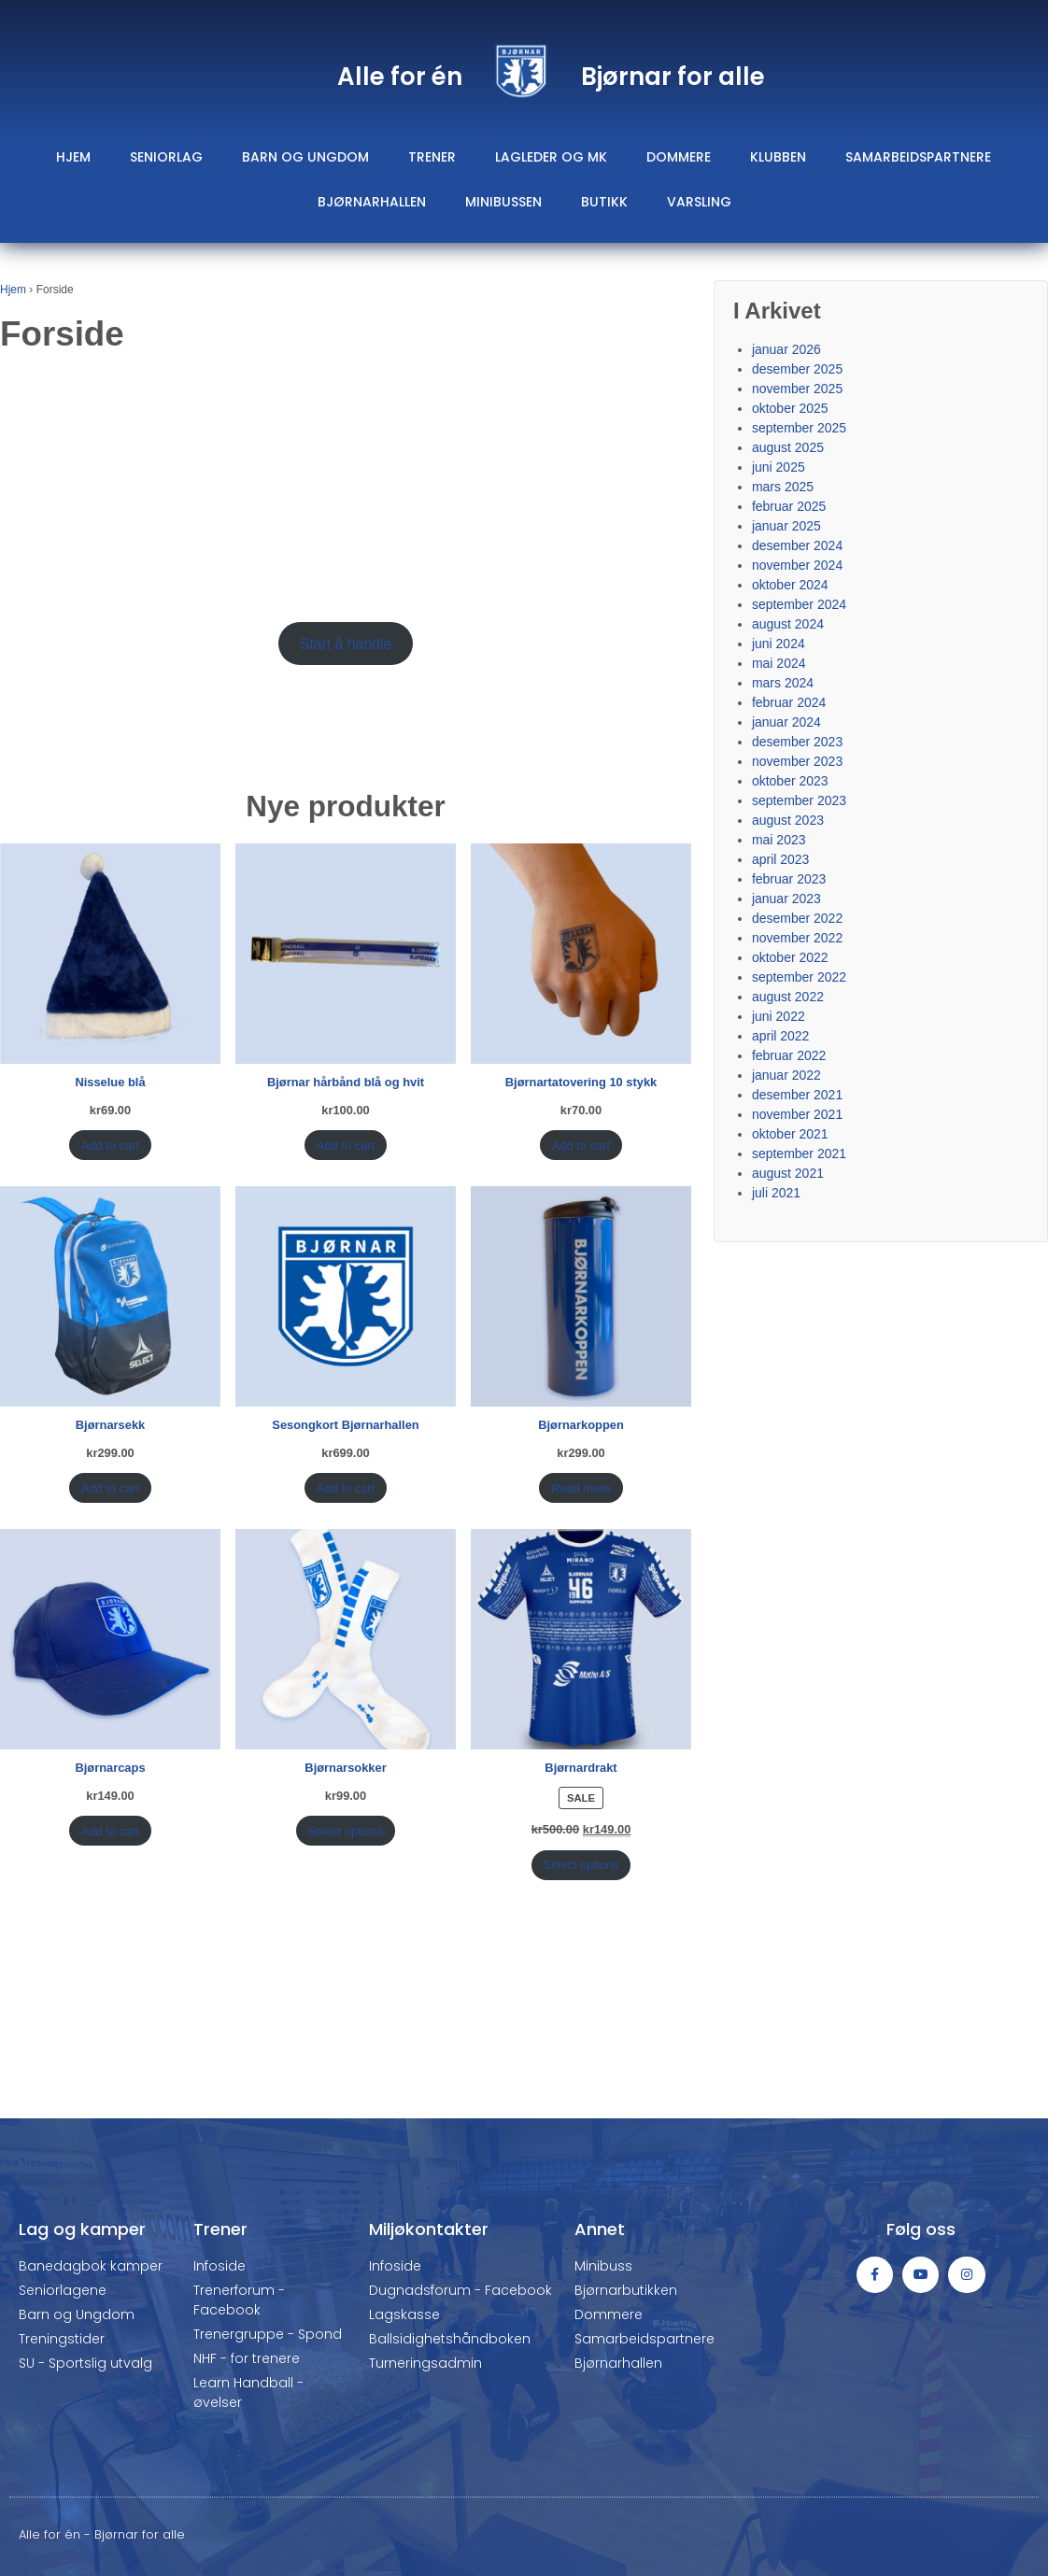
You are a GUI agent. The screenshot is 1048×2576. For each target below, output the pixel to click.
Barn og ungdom (305, 157)
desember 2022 (797, 918)
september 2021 (799, 1153)
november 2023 (797, 761)
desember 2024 (797, 545)
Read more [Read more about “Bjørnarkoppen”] (581, 1488)
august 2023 (788, 820)
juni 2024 (778, 643)
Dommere (678, 157)
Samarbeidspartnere (918, 157)
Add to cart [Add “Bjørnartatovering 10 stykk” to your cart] (581, 1146)
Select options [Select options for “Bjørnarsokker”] (346, 1831)
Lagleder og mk (551, 157)
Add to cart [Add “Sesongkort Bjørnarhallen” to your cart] (346, 1488)
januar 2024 (786, 722)
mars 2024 (783, 682)
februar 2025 (789, 506)
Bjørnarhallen (372, 201)
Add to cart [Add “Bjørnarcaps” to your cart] (110, 1831)
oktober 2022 (790, 957)
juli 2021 (776, 1192)
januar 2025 (786, 525)
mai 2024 (779, 663)
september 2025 (799, 427)
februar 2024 (789, 702)
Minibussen (503, 201)
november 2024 (797, 565)
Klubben (778, 157)
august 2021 (788, 1173)
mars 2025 (783, 486)
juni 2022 (778, 1016)
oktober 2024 (790, 584)
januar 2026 (786, 349)
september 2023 (799, 800)
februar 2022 (789, 1055)
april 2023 (781, 859)
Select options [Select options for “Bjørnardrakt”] (581, 1865)
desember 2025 (797, 368)
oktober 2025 (790, 408)
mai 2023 (779, 839)
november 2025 (797, 388)
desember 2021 (797, 1094)
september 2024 (799, 604)
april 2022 (781, 1035)
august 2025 (788, 447)
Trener (432, 157)
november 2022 (797, 937)
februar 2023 (789, 878)
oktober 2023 (790, 780)
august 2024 (788, 623)
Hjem (73, 157)
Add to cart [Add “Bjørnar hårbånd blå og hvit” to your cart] (346, 1146)
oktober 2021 (790, 1133)
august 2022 (788, 996)
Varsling (699, 201)
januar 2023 (786, 898)
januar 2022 (786, 1075)
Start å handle (345, 644)
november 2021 (797, 1114)
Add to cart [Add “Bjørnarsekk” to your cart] (110, 1488)
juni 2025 (778, 467)
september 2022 (799, 977)
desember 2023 (797, 741)
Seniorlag (166, 157)
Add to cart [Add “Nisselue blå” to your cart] (110, 1146)
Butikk (604, 201)
